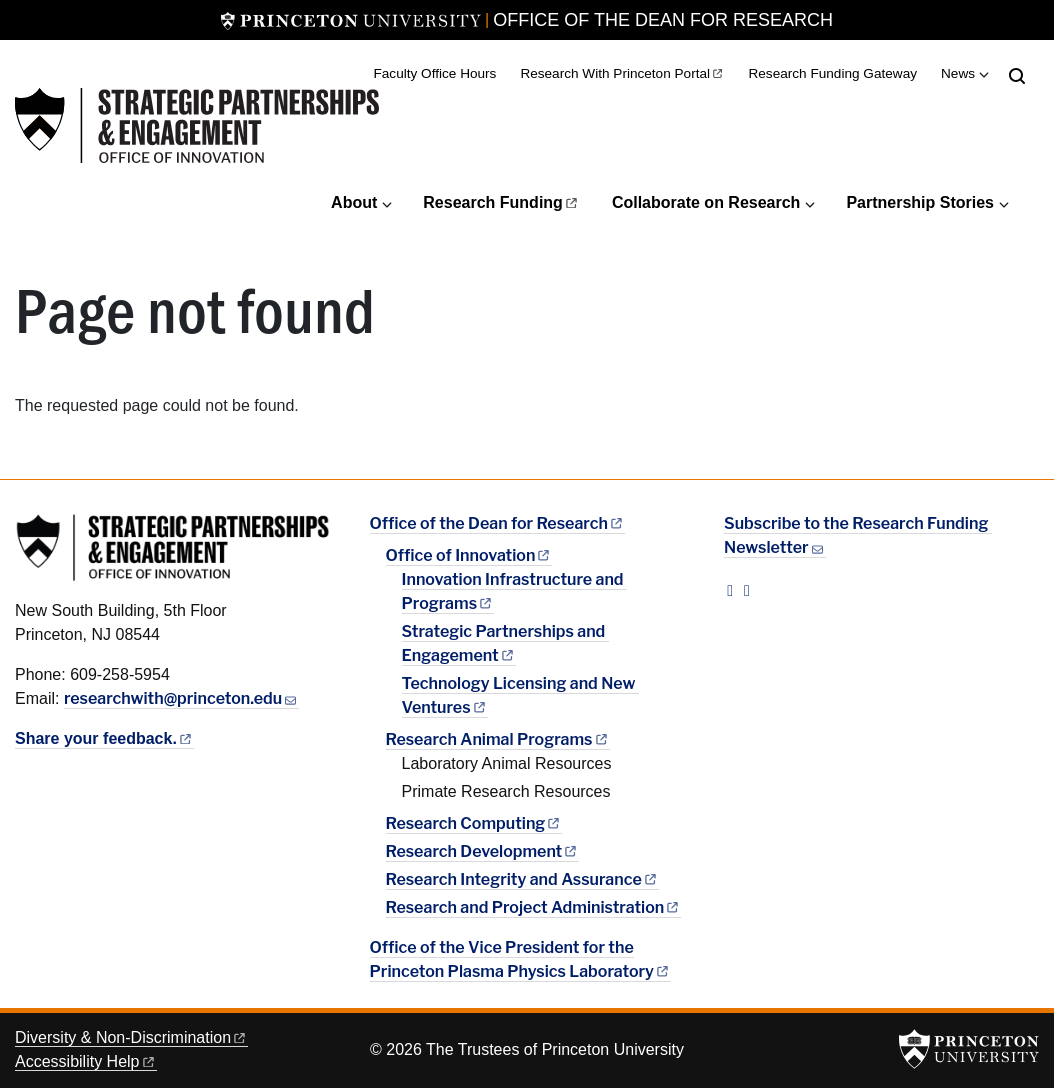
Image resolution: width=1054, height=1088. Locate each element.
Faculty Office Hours (435, 73)
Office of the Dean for (497, 523)
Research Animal (498, 739)
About (354, 202)
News (958, 73)
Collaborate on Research (706, 202)
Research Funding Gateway (832, 73)
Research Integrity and (522, 879)
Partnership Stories (920, 202)
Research (501, 202)
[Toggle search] (1017, 76)
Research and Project (534, 907)
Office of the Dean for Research (663, 20)
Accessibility (86, 1061)
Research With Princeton (622, 73)
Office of (469, 555)
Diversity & (131, 1037)
